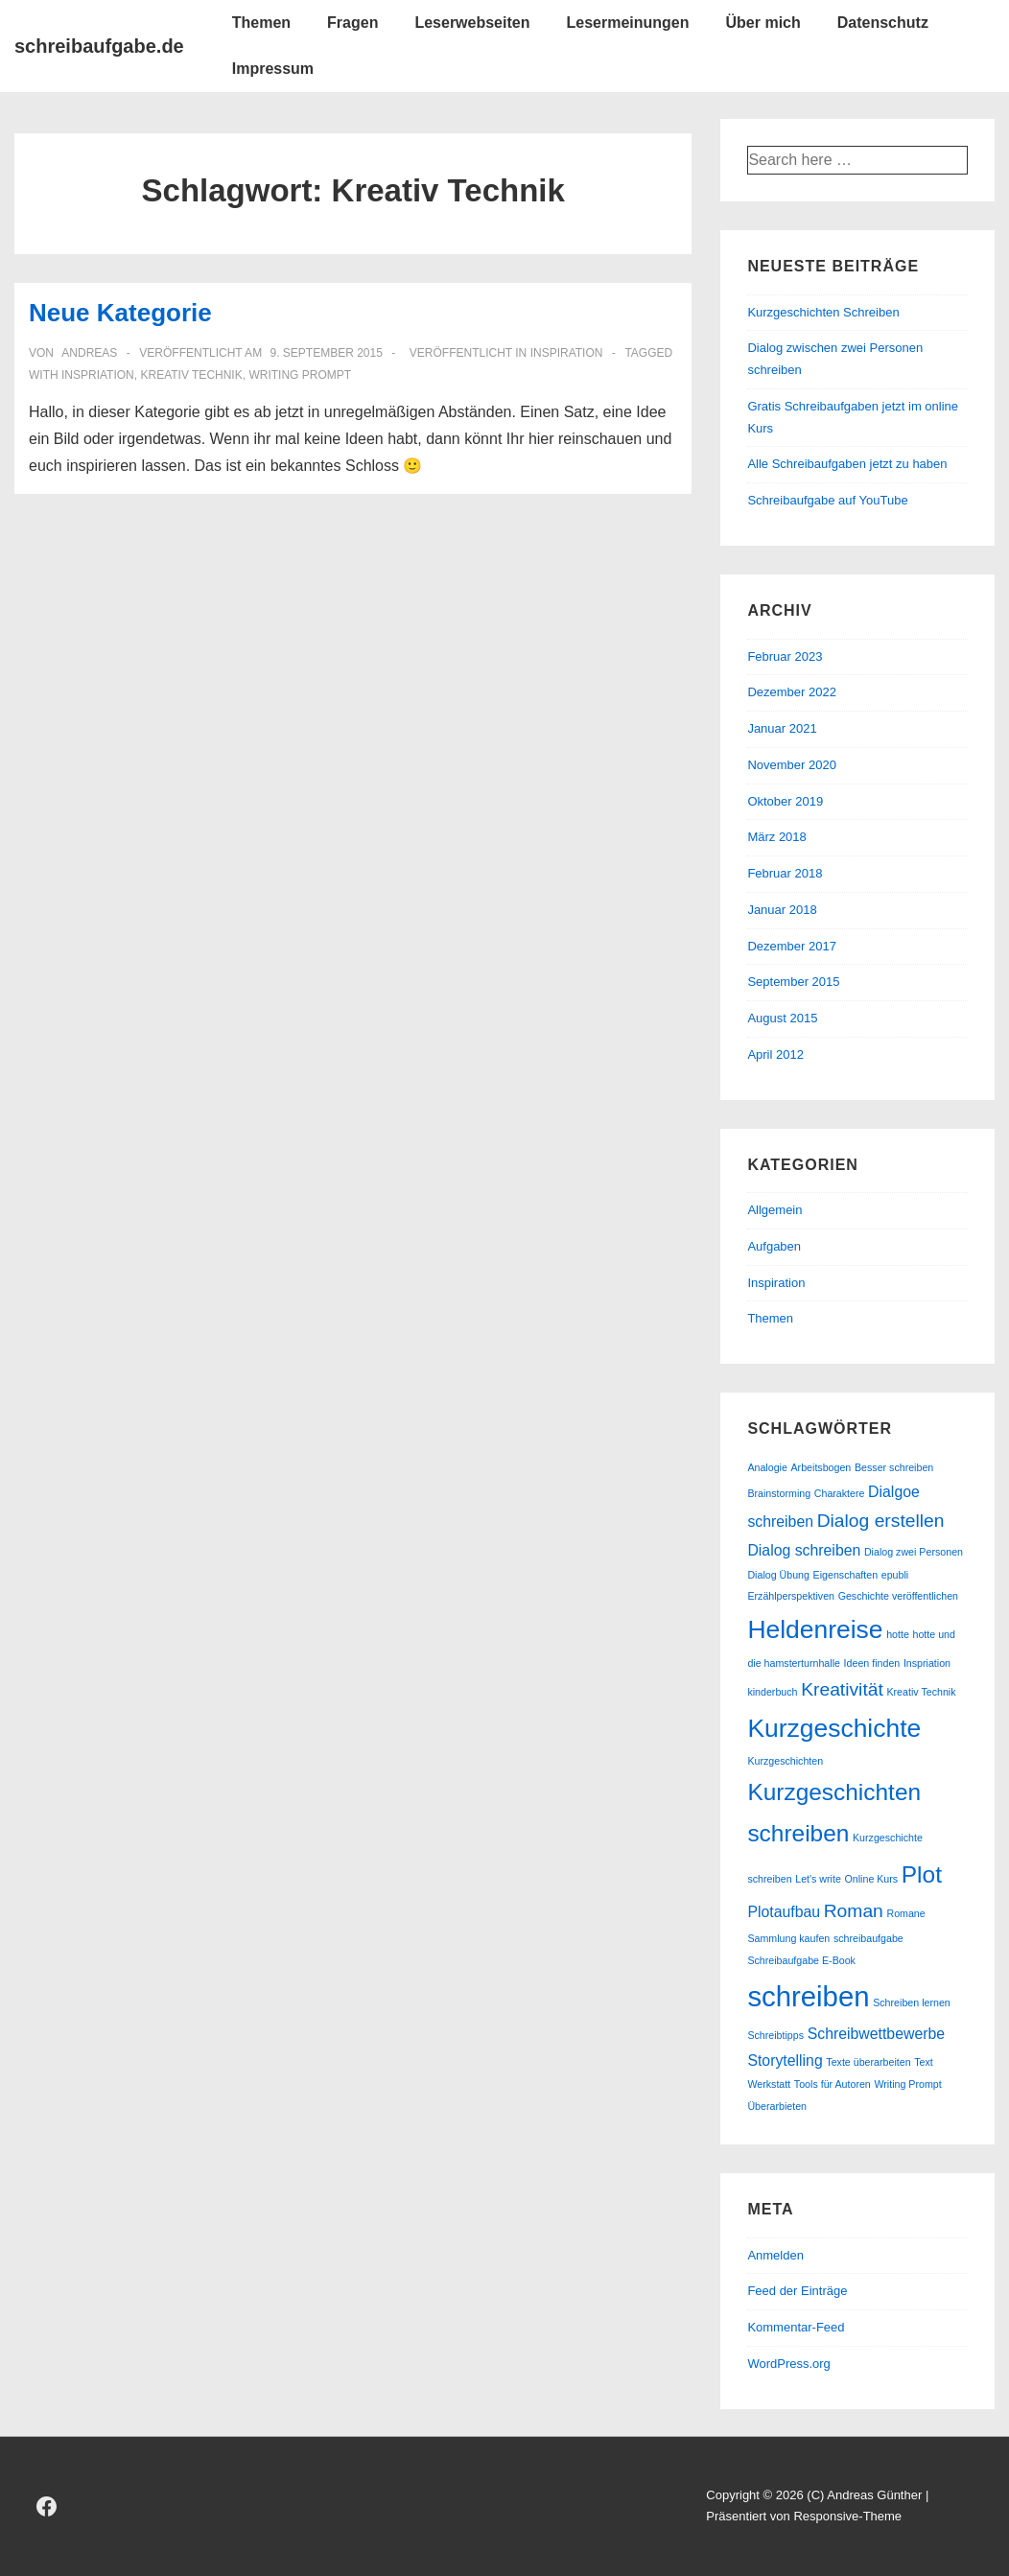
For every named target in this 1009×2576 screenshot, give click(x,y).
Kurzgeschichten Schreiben (823, 312)
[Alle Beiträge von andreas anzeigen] (88, 353)
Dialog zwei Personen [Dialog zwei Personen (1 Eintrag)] (913, 1551)
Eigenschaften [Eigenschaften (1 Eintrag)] (846, 1575)
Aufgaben (774, 1246)
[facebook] (47, 2506)
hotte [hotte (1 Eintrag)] (897, 1634)
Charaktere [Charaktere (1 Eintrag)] (839, 1493)
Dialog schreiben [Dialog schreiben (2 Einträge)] (803, 1550)
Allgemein (774, 1210)
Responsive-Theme (847, 2516)
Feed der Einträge (797, 2290)
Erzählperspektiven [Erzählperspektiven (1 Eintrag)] (790, 1596)
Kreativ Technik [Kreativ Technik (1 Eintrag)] (920, 1692)
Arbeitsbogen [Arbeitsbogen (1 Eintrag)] (821, 1467)
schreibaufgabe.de (99, 46)
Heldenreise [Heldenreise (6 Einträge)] (814, 1629)
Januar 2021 (781, 728)
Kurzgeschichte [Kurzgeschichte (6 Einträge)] (834, 1728)
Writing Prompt (299, 375)
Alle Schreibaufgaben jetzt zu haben (847, 464)
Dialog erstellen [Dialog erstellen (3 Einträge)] (881, 1520)
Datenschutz (882, 22)
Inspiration (566, 353)
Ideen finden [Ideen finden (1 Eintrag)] (872, 1663)
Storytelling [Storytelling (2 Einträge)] (784, 2060)
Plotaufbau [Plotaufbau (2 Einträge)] (783, 1912)
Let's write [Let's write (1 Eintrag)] (818, 1879)
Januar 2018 (781, 909)
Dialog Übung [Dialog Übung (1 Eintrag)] (778, 1575)
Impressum (273, 68)
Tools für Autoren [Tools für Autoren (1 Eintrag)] (832, 2084)
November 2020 (791, 765)
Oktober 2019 (785, 801)
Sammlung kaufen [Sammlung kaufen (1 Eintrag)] (788, 1938)
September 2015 (793, 981)
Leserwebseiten (471, 22)
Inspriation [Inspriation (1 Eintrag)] (926, 1663)
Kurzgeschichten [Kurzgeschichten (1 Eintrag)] (785, 1761)
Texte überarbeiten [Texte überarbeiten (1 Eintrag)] (868, 2062)
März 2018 (776, 837)
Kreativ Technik (191, 375)
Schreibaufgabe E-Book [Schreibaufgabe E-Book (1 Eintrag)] (801, 1960)
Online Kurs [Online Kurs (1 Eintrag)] (872, 1879)
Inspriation (97, 375)
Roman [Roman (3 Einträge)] (853, 1911)
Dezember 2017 (791, 946)
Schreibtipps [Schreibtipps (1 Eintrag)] (775, 2035)
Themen (261, 22)
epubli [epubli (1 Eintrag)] (894, 1575)
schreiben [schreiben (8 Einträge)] (808, 1996)
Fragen (352, 22)
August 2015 (782, 1018)
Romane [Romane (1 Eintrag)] (905, 1913)
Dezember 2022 (791, 692)
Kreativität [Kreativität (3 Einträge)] (842, 1689)
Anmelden (775, 2255)
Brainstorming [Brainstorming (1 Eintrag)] (778, 1493)
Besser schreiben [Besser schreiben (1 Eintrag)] (894, 1467)
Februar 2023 (784, 656)
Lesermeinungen (627, 22)
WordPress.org (788, 2363)
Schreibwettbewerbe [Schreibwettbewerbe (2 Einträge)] (876, 2034)
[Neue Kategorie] (326, 353)
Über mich (763, 22)
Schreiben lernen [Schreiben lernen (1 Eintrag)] (911, 2002)
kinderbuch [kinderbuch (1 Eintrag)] (772, 1692)
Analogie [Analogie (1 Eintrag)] (766, 1467)
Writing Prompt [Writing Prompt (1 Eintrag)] (907, 2084)
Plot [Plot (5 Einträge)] (922, 1874)
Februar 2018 (784, 873)
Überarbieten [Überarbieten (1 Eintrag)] (777, 2106)
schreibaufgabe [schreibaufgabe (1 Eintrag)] (868, 1938)
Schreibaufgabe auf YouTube (827, 500)
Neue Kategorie (120, 312)
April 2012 (775, 1054)
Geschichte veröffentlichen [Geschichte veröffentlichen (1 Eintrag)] (898, 1596)
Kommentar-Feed (795, 2327)
